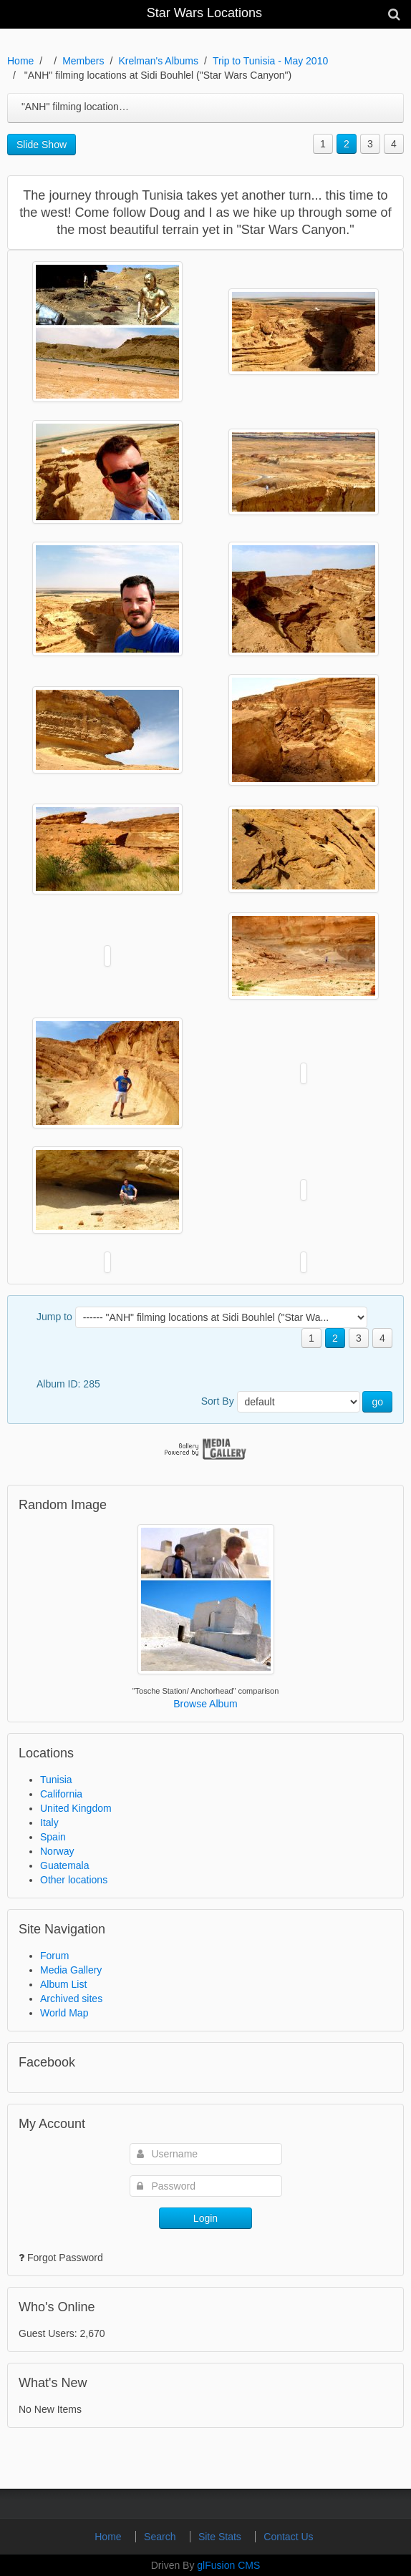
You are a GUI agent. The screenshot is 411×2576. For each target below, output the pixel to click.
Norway (57, 1851)
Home (20, 61)
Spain (53, 1837)
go (377, 1401)
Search (161, 2536)
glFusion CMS (228, 2565)
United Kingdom (76, 1808)
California (61, 1794)
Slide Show (41, 144)
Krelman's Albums (158, 61)
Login (205, 2218)
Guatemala (64, 1865)
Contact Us (288, 2536)
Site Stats (221, 2536)
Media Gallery (71, 1970)
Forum (54, 1955)
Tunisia (56, 1779)
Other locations (73, 1879)
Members (83, 61)
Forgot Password (65, 2257)
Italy (49, 1822)
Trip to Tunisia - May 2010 (270, 61)
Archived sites (71, 1998)
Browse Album (205, 1703)
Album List (63, 1984)
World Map (64, 2013)
